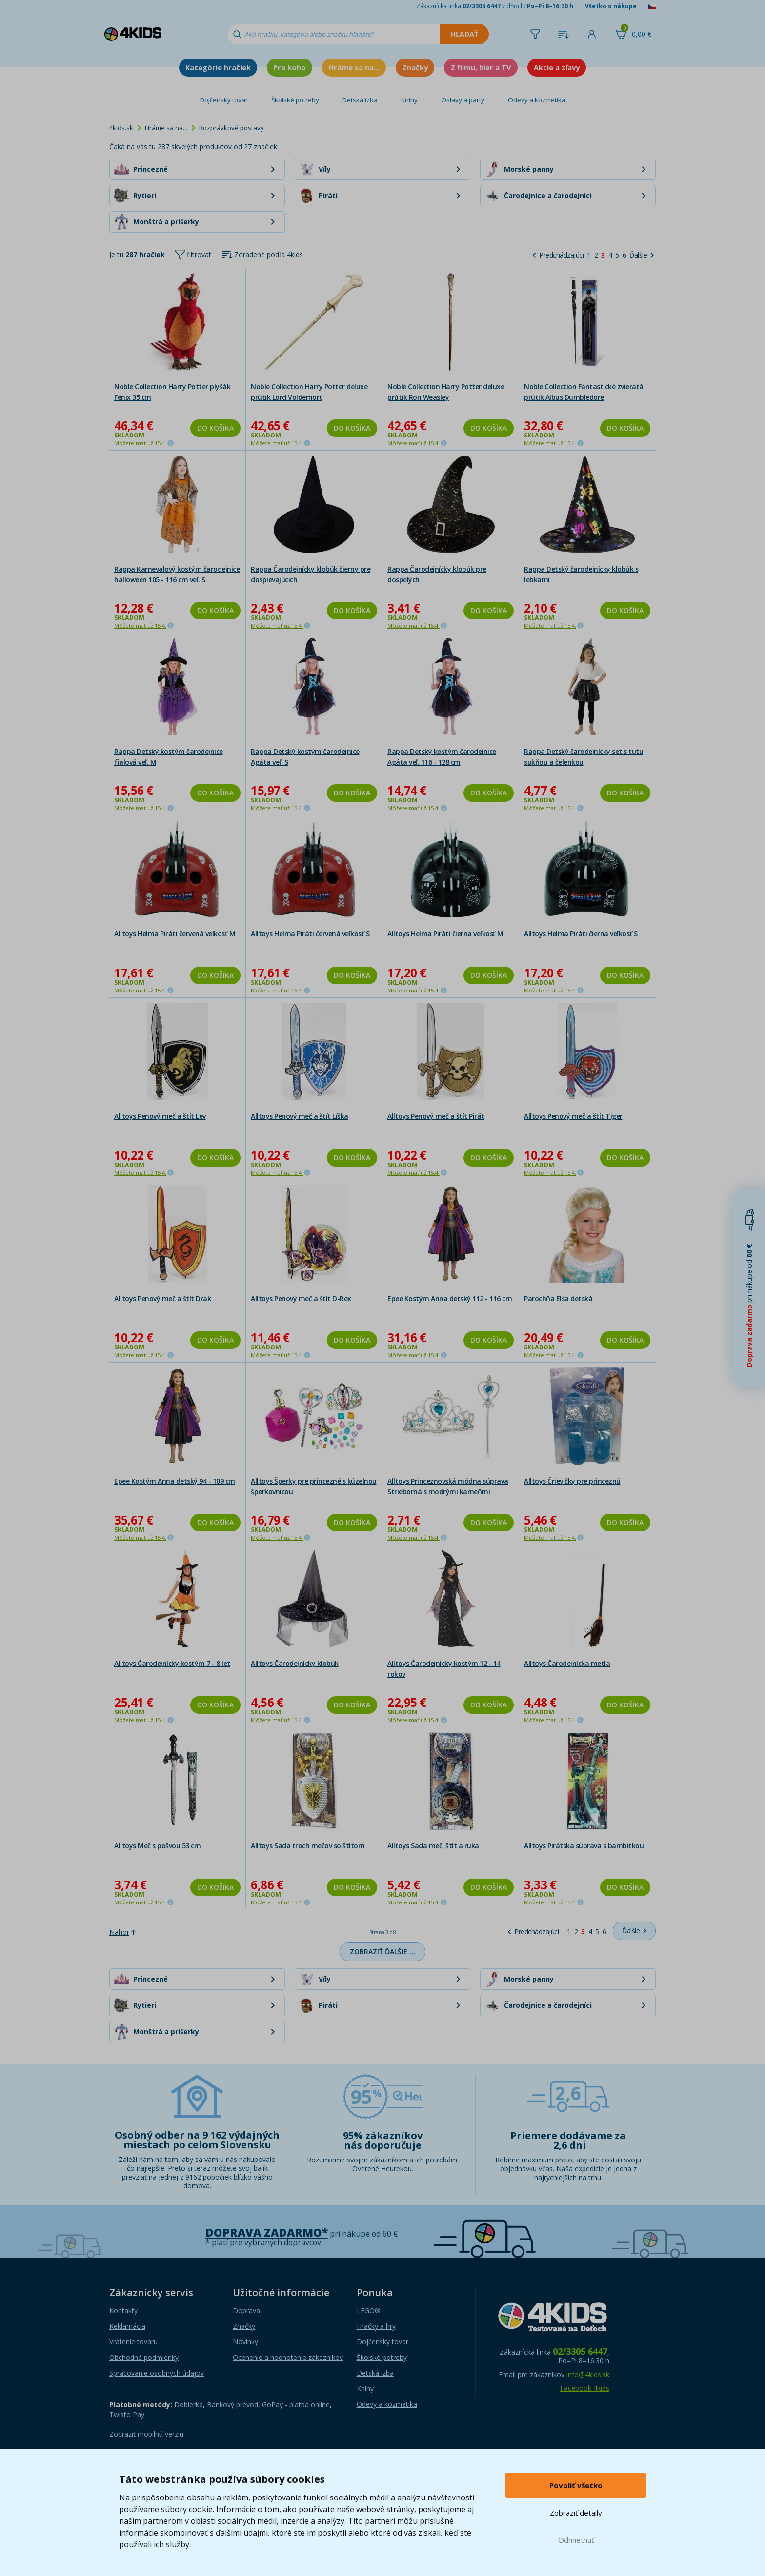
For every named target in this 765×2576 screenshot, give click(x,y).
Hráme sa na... (354, 67)
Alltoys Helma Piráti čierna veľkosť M (445, 933)
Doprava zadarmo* (266, 2232)
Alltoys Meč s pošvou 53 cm (157, 1845)
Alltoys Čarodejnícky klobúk (295, 1663)
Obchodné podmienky (144, 2357)
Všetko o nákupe (611, 6)
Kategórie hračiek (218, 67)
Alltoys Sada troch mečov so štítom (307, 1845)
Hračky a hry (376, 2326)
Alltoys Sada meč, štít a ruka (433, 1845)
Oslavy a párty (462, 100)
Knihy (409, 100)
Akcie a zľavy (557, 67)
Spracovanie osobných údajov (156, 2373)
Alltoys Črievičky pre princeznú (572, 1481)
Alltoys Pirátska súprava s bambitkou (584, 1845)
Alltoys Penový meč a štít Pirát (435, 1116)
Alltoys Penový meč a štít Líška (299, 1116)
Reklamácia (127, 2326)
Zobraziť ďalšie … (382, 1951)
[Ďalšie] (641, 255)
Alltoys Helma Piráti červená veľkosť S (310, 933)
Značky (415, 67)
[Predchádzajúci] (558, 255)
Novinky (245, 2341)
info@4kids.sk (587, 2374)
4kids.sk (121, 127)
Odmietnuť (576, 2540)
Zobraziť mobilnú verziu (146, 2433)
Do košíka (215, 428)
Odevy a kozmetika (536, 100)
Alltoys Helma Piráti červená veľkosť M (174, 933)
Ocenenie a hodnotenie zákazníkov (288, 2357)
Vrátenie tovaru (133, 2341)
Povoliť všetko (576, 2485)
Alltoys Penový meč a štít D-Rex (301, 1298)
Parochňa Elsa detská (558, 1298)
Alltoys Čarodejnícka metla (567, 1663)
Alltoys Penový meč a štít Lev (160, 1116)
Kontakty (123, 2310)
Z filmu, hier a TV (480, 67)
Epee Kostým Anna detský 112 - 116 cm (449, 1298)
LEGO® (369, 2310)
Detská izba (360, 100)
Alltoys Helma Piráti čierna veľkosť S (581, 933)
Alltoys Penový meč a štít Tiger (573, 1116)
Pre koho (289, 67)
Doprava (246, 2310)
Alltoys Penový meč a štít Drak (162, 1298)
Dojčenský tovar (224, 100)
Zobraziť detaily (576, 2512)
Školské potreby (295, 100)
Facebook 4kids (584, 2388)
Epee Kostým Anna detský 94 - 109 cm (174, 1481)
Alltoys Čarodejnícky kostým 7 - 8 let (172, 1663)
